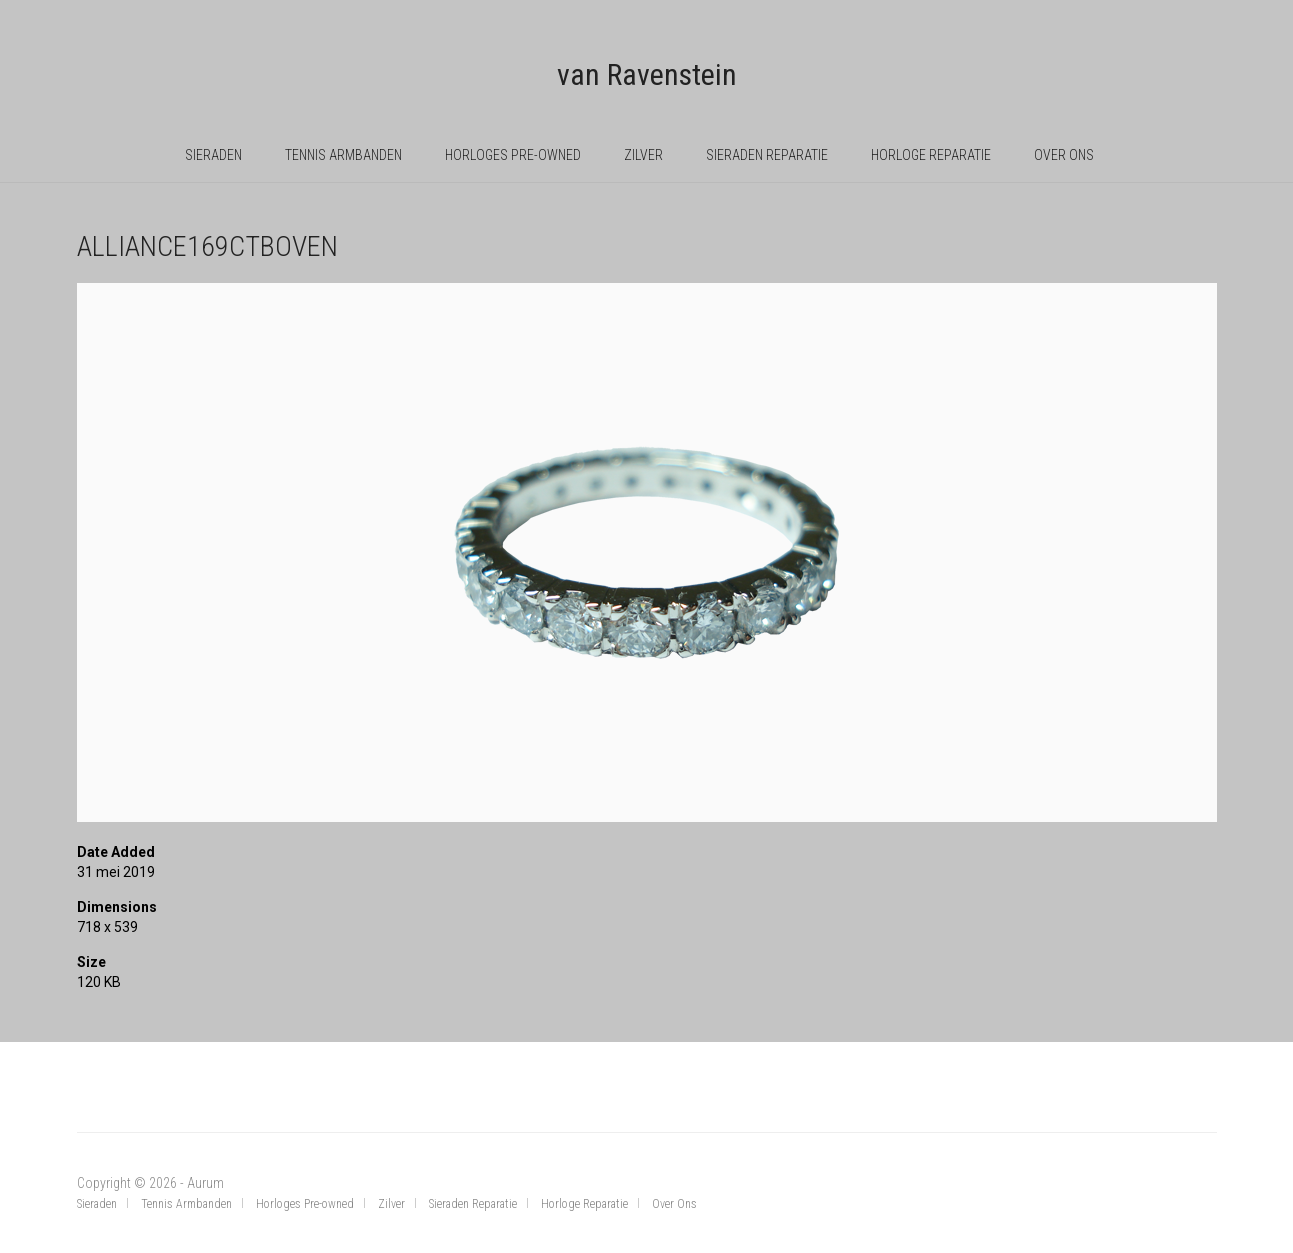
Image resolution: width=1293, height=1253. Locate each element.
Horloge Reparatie (931, 155)
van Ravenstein (647, 74)
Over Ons (1064, 155)
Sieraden (213, 155)
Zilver (643, 155)
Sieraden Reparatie (767, 155)
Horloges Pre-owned (513, 155)
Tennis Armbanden (343, 155)
